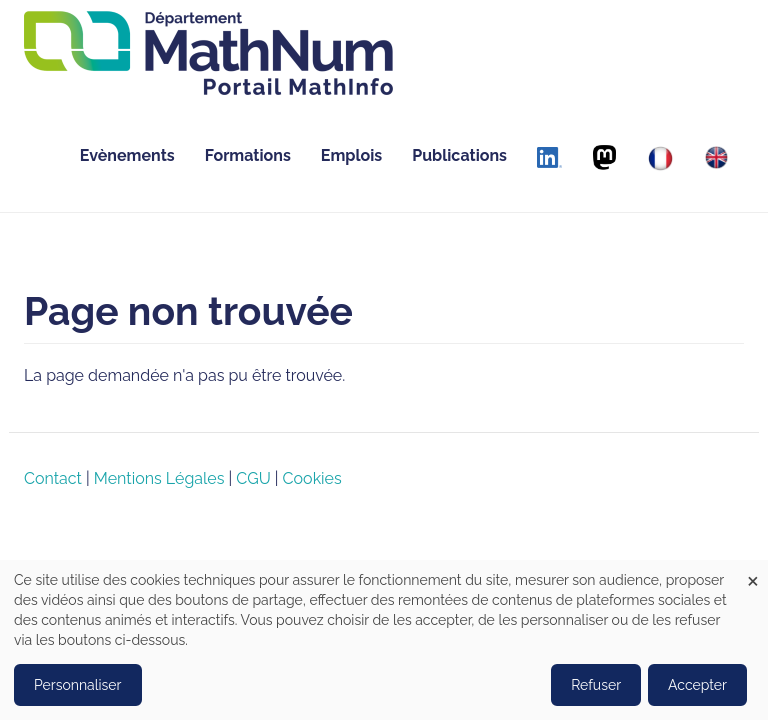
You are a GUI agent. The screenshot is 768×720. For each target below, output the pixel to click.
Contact (53, 478)
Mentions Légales (159, 478)
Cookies (312, 478)
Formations (248, 155)
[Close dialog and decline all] (753, 572)
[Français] (660, 158)
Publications (459, 155)
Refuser (596, 685)
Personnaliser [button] (78, 685)
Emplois (351, 155)
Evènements (127, 155)
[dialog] (384, 640)
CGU (253, 478)
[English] (716, 157)
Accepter (697, 685)
